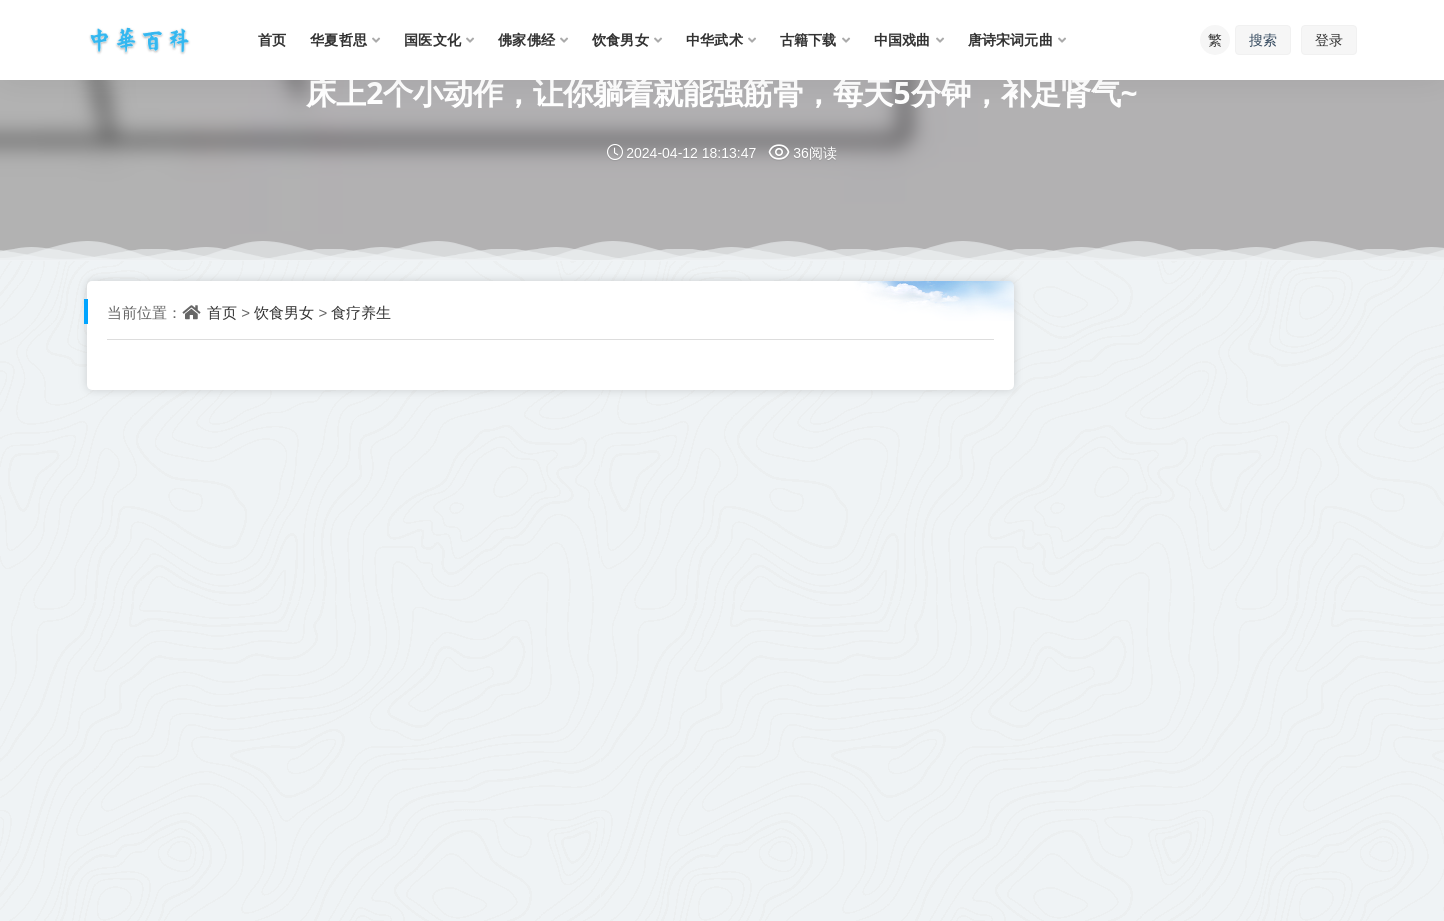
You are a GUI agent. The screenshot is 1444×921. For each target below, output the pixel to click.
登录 (1329, 39)
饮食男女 (284, 312)
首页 (222, 312)
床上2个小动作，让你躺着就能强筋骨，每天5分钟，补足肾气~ (721, 92)
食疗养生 (361, 312)
